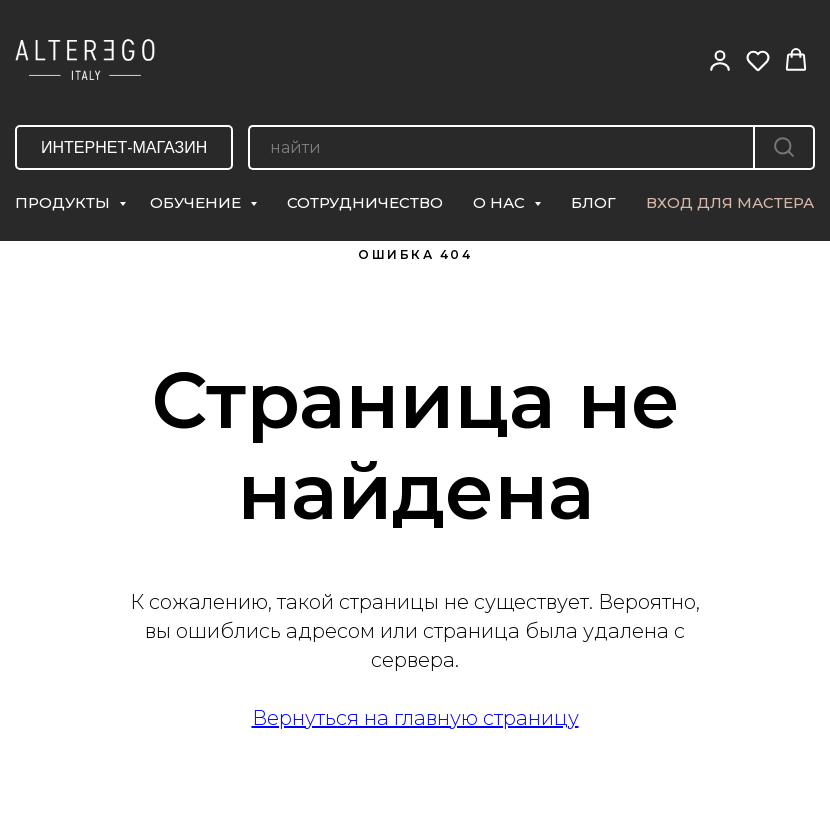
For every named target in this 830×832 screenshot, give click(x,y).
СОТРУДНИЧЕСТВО (365, 202)
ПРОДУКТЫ (64, 202)
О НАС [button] (501, 202)
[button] (720, 60)
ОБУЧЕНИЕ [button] (197, 202)
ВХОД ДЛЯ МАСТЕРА (730, 202)
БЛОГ (593, 202)
